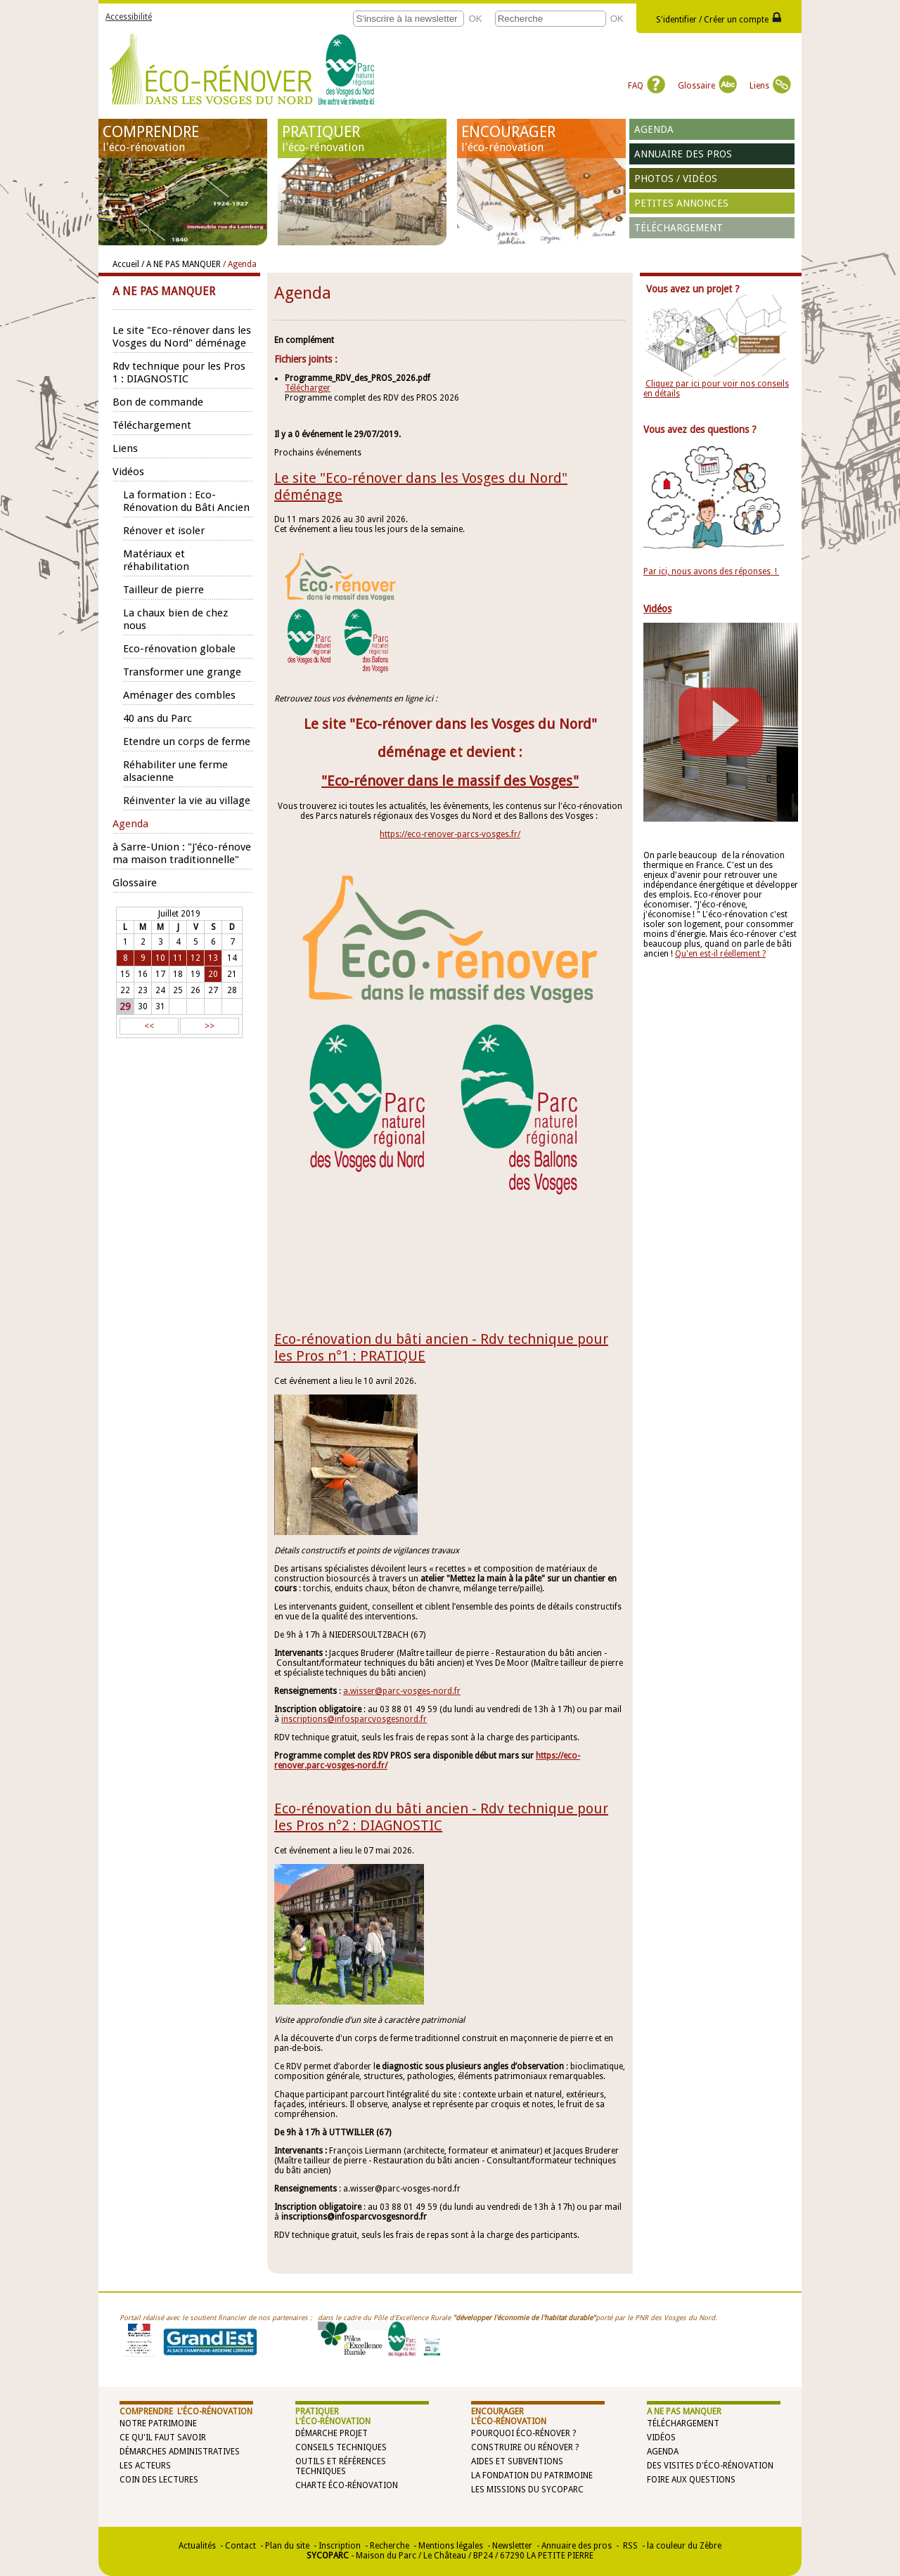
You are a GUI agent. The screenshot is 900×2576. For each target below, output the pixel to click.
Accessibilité (128, 17)
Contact (240, 2546)
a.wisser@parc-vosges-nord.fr (402, 1691)
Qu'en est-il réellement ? (720, 954)
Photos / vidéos (675, 178)
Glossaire (707, 86)
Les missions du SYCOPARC (527, 2489)
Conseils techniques (341, 2447)
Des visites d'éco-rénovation (710, 2466)
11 (178, 958)
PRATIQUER (362, 138)
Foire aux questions (691, 2480)
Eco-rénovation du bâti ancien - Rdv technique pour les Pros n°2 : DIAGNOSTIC (441, 1817)
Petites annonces (681, 203)
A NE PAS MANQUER (684, 2411)
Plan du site (287, 2546)
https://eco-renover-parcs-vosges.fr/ (450, 834)
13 (213, 958)
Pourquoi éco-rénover (520, 2433)
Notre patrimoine (158, 2423)
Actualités (197, 2546)
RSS (629, 2546)
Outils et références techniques (340, 2466)
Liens (770, 86)
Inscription (340, 2546)
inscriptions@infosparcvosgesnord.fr (354, 1719)
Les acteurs (145, 2466)
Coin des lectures (159, 2480)
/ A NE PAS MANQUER (181, 264)
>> (209, 1026)
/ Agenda (240, 264)
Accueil (125, 264)
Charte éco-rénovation (346, 2485)
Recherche (389, 2546)
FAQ (646, 86)
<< (149, 1026)
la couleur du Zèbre (684, 2546)
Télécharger (307, 388)
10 (160, 958)
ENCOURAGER (541, 138)
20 (213, 974)
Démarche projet (331, 2433)
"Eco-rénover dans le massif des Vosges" (450, 780)
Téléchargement (678, 227)
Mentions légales (450, 2546)
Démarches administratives (180, 2452)
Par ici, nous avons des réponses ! (711, 571)
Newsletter (512, 2546)
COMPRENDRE (183, 138)
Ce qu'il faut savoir (163, 2437)
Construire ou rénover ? (525, 2447)
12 (195, 958)
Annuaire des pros (683, 154)
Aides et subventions (517, 2461)
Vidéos (661, 2437)
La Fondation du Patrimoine (532, 2475)
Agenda (654, 129)
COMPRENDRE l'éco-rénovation (186, 2411)
